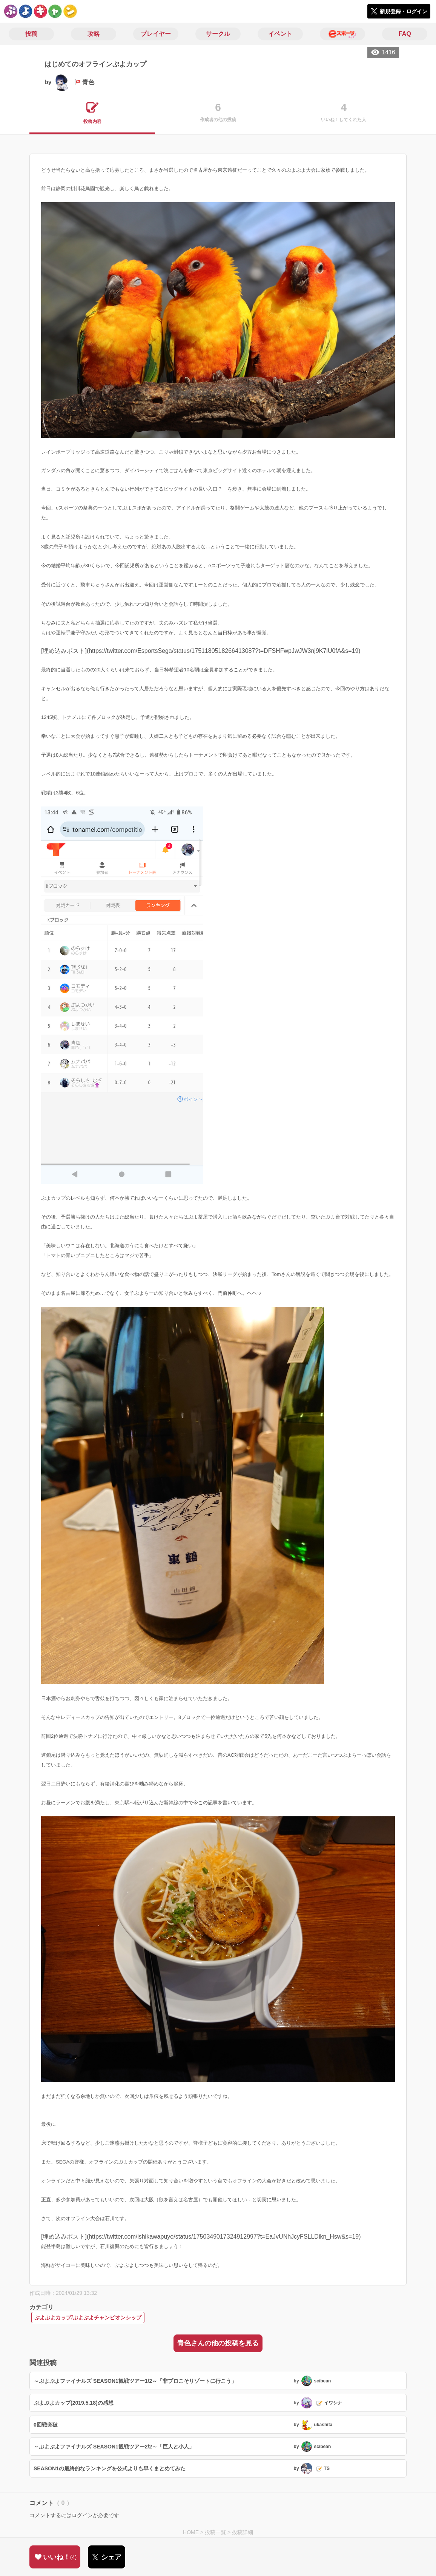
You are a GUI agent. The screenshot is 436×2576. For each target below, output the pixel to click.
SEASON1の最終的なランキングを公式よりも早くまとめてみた (110, 2468)
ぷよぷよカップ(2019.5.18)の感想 (74, 2403)
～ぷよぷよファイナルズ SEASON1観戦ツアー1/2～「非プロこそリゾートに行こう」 (135, 2381)
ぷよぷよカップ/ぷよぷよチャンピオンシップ (87, 2317)
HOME (191, 2532)
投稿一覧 (215, 2532)
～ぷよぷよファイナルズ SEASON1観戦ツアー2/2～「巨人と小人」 (114, 2447)
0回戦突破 (46, 2425)
